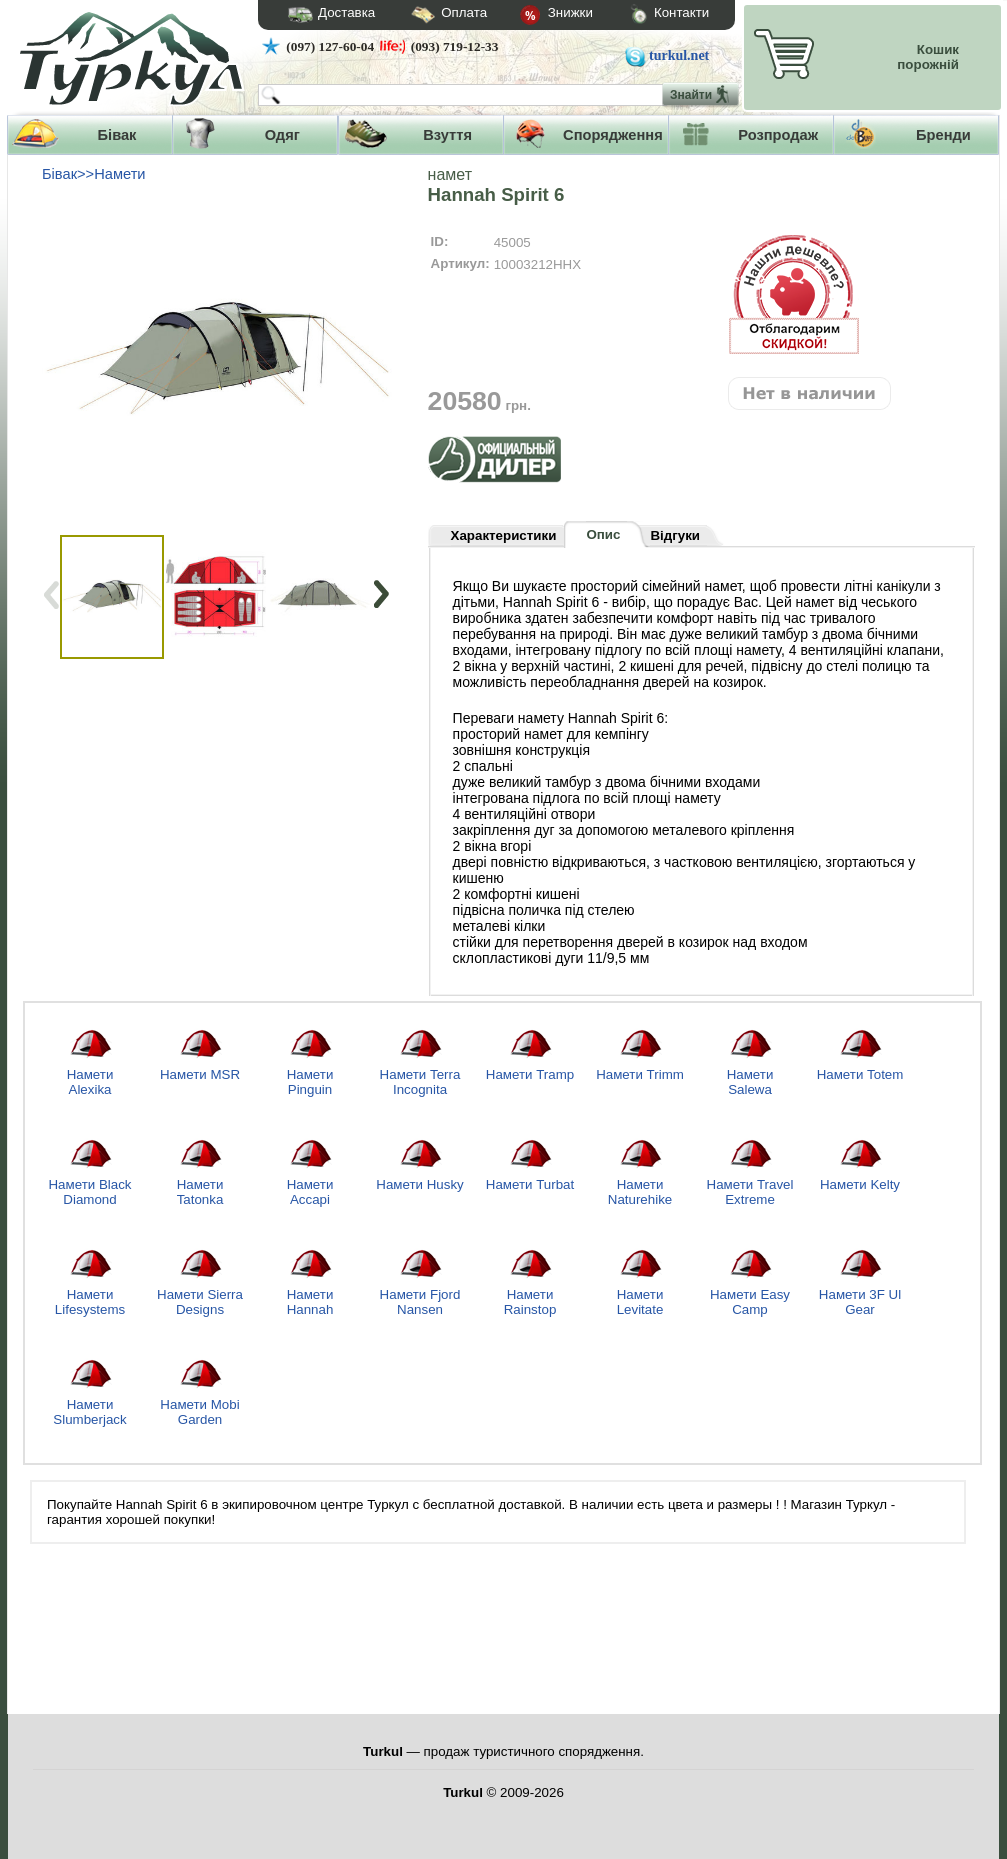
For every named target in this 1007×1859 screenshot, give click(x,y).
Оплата (431, 15)
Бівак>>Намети (94, 174)
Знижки (540, 16)
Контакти (651, 15)
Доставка (325, 15)
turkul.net (679, 55)
